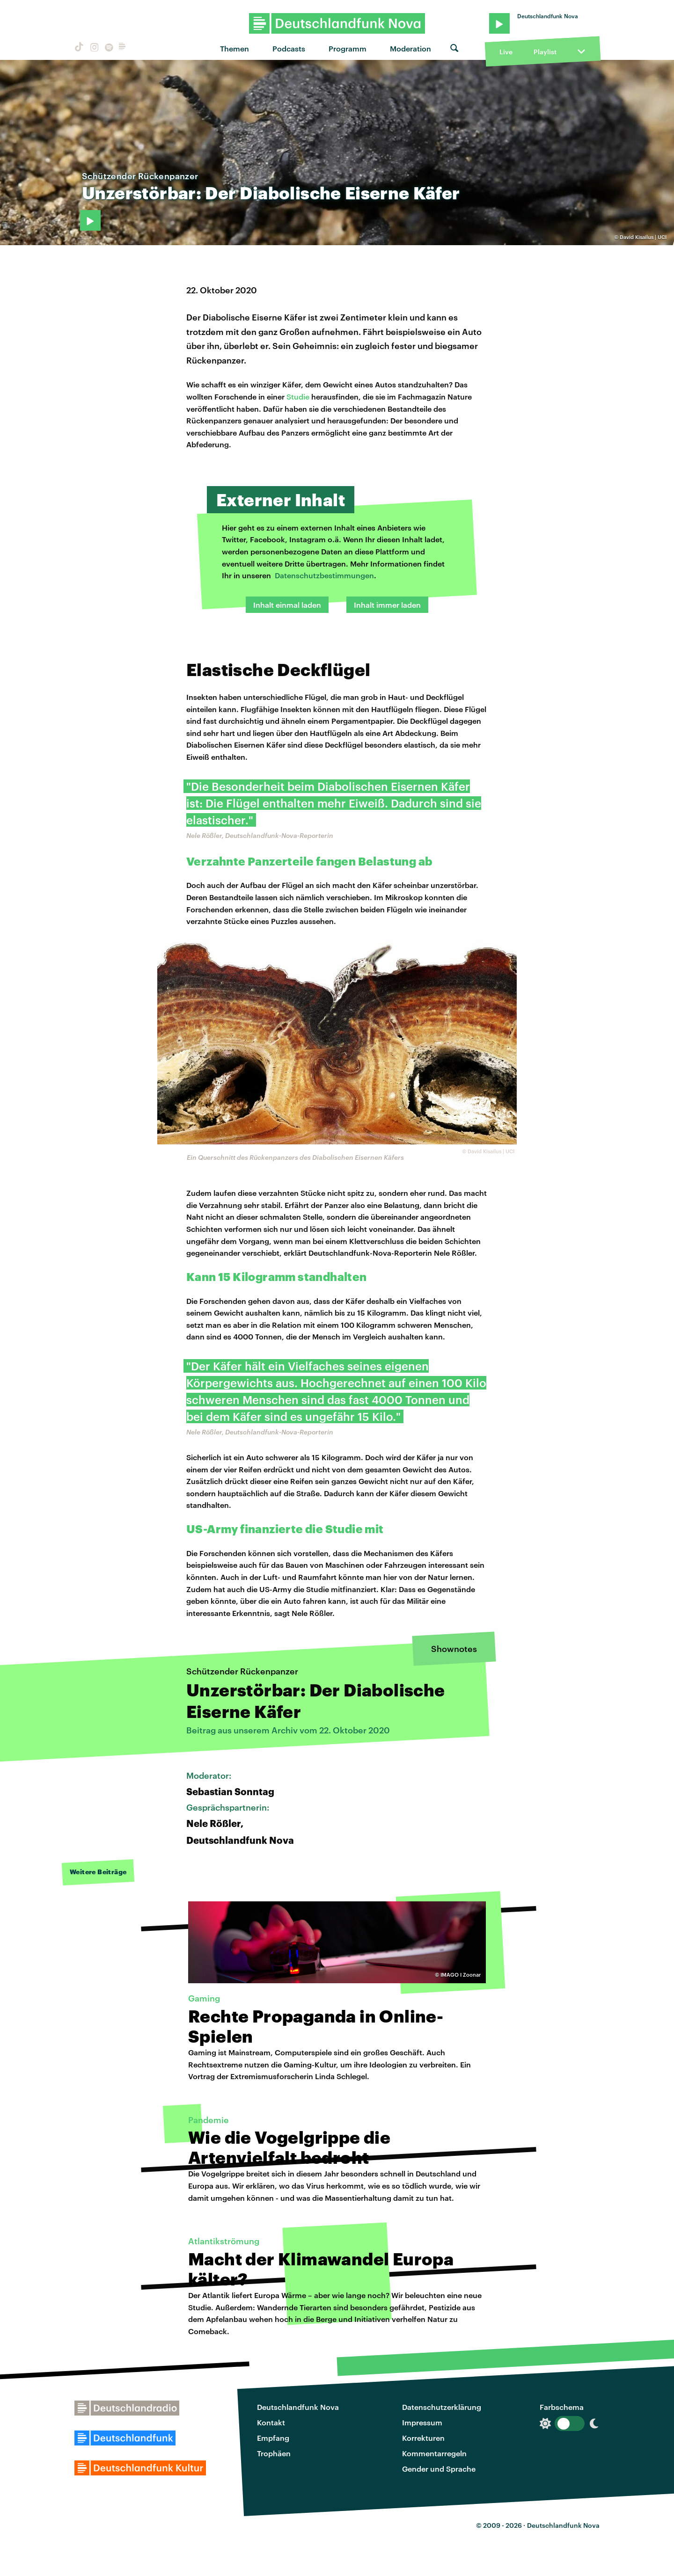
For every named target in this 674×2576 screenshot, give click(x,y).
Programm (347, 48)
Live (506, 52)
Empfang (273, 2437)
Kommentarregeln (434, 2453)
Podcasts (288, 48)
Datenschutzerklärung (441, 2406)
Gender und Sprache (439, 2468)
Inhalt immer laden (387, 604)
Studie (297, 396)
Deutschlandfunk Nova (298, 2406)
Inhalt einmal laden (287, 604)
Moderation (410, 48)
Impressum (422, 2422)
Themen (234, 48)
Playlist (545, 52)
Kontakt (271, 2422)
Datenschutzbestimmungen (324, 575)
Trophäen (274, 2453)
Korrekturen (423, 2437)
